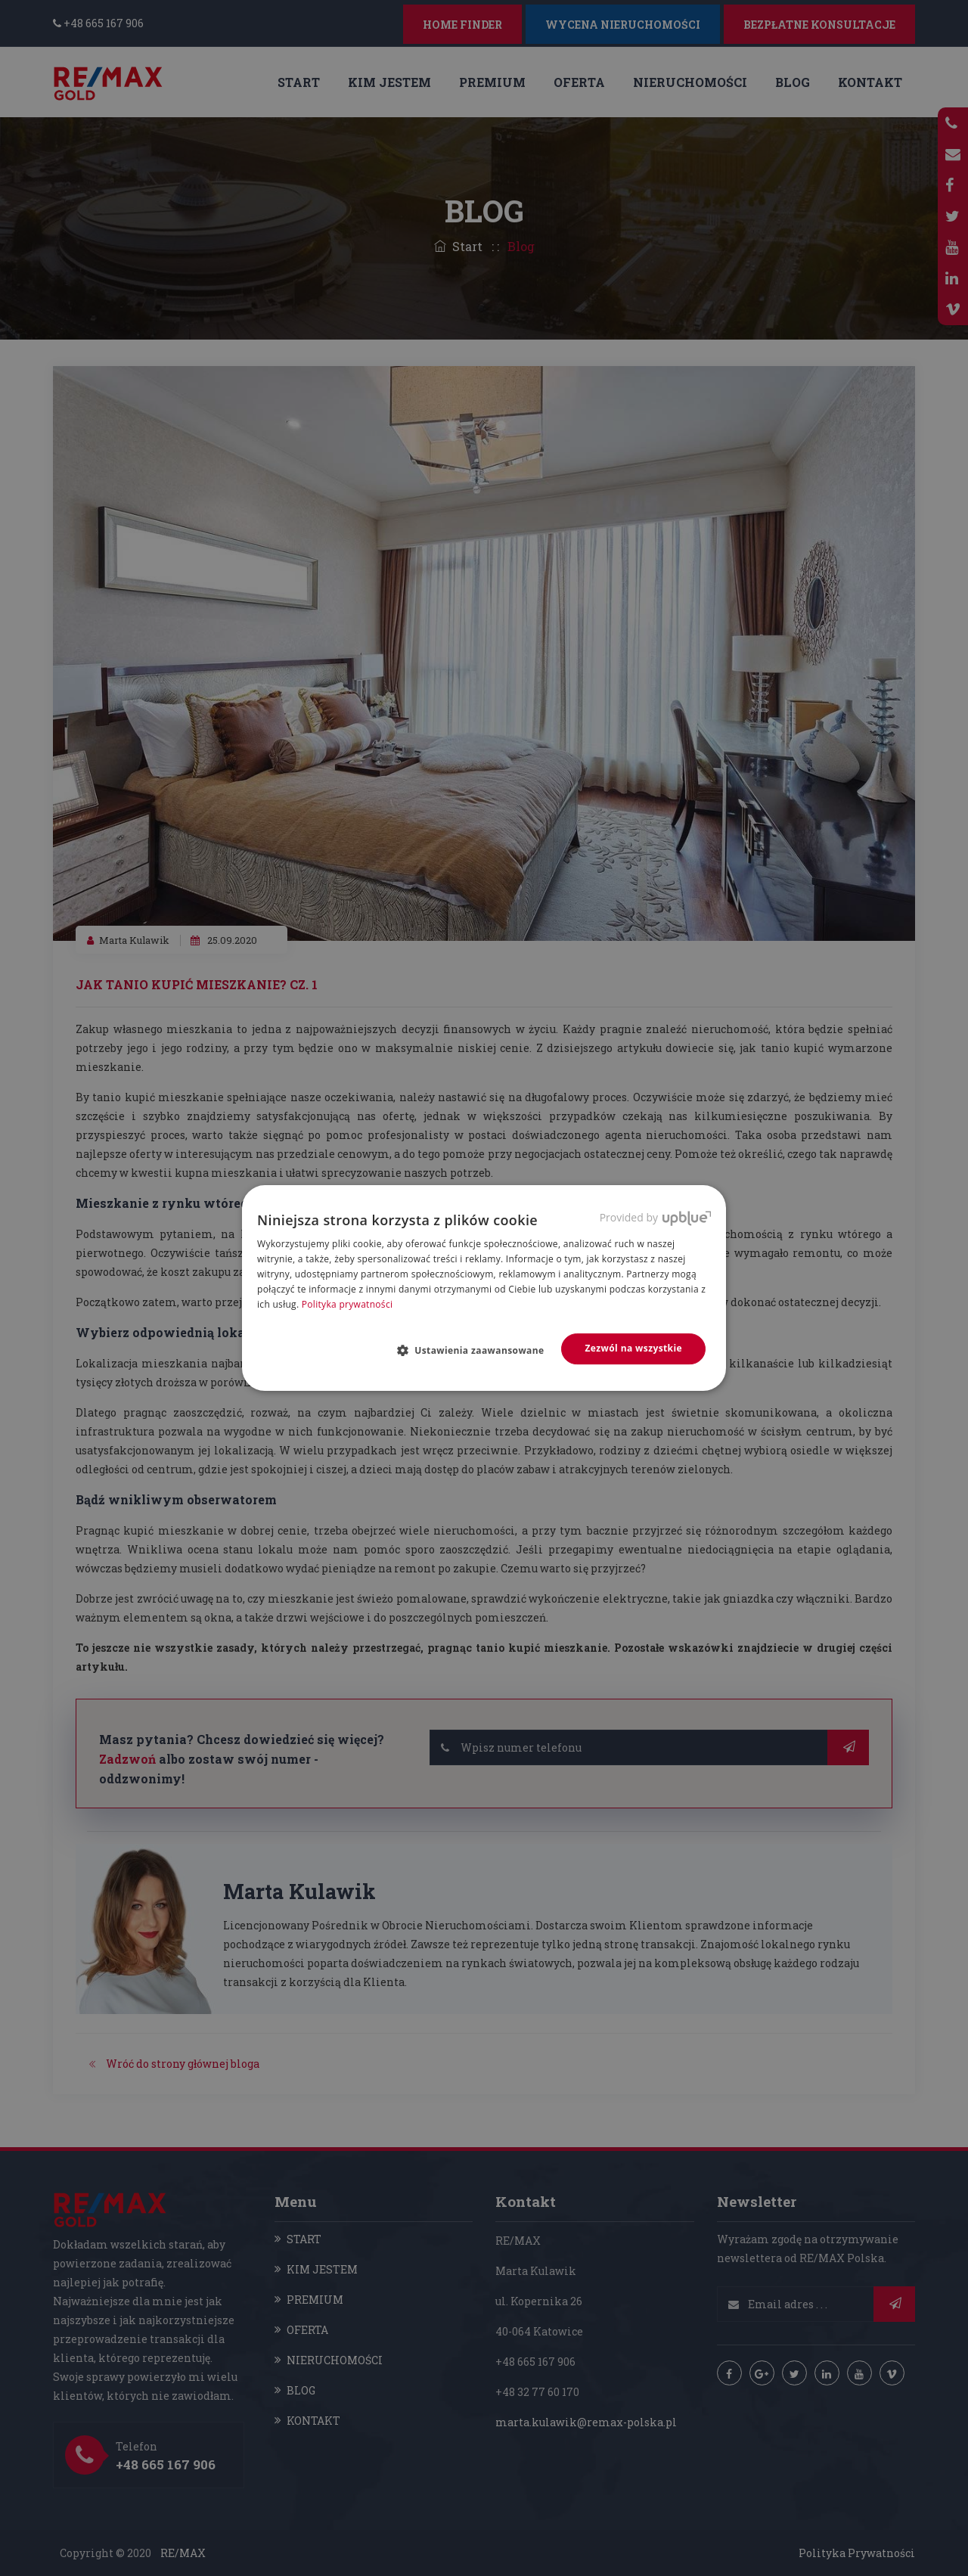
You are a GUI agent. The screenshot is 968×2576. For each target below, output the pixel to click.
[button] (477, 1350)
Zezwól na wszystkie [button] (633, 1348)
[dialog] (484, 1288)
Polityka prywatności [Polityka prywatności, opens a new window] (347, 1304)
